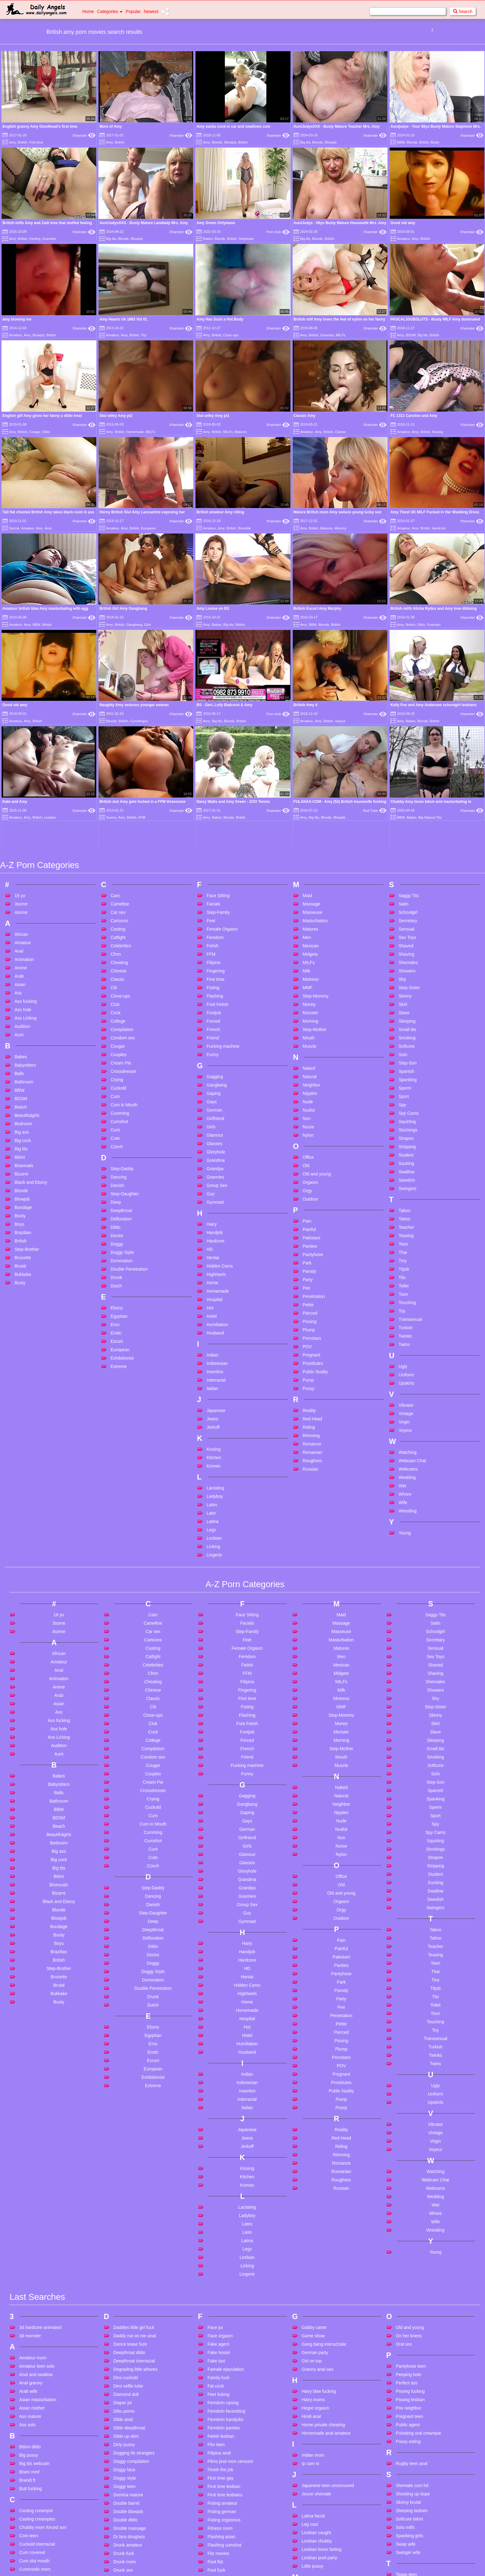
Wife (403, 1314)
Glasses (214, 955)
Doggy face (124, 2280)
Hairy (212, 1035)
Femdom (215, 748)
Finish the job (220, 2280)
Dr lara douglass (129, 2347)
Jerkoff (213, 1238)
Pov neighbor (409, 2219)
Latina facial (313, 2327)
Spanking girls (409, 2346)
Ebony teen (124, 2420)
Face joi (215, 2138)
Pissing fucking (410, 2202)
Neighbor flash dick (320, 2446)
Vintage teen (408, 2466)
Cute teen (28, 2472)
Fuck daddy (219, 2473)
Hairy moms (313, 2210)
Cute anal (28, 2422)
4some (21, 723)
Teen (403, 1055)
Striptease (246, 239)
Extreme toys (126, 2537)
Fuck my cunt (220, 2490)
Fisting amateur (222, 2314)
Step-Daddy (122, 980)
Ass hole (23, 821)
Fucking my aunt (223, 2532)
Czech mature (32, 2505)
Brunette (244, 528)
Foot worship (220, 2398)
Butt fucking (30, 2299)
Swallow (406, 983)
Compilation (122, 841)
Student (406, 966)
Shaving (406, 765)
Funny (213, 866)
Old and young (317, 985)
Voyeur (405, 1241)
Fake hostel (219, 2163)
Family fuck (218, 2188)
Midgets (310, 765)
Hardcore (439, 528)
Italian (212, 1199)
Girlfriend (215, 929)
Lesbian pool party (319, 2368)
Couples (118, 866)
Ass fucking (26, 812)
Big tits (305, 142)
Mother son (312, 2416)
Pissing (310, 1133)
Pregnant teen (409, 2227)
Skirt (403, 815)
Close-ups (231, 335)
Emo (115, 1136)
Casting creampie (36, 2321)
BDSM (411, 335)
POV (307, 1158)
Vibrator (406, 1216)
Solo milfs (405, 2338)
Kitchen (214, 1269)
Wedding (407, 1288)
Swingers (408, 1000)
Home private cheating (323, 2235)
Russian (310, 1280)
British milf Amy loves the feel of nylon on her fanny (339, 319)
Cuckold (118, 899)
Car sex (118, 723)
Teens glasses (409, 2427)
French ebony (221, 2448)
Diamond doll (126, 2205)
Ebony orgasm (127, 2411)
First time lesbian (224, 2297)
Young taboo (408, 2518)
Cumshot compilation (39, 2388)
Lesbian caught (316, 2343)
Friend (213, 849)
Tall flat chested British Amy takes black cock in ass (48, 512)
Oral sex (404, 2155)
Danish (117, 996)
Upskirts (406, 1194)
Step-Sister (409, 799)
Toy (402, 1122)
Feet (211, 732)
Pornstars (312, 1149)
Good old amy (403, 223)
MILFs (341, 335)
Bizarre (21, 985)
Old (306, 977)
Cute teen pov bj (35, 2480)
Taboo (404, 1022)
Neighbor (311, 896)
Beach (21, 918)
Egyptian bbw (126, 2445)
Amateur (403, 239)
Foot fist (215, 2372)
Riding (309, 1238)
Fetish (212, 757)
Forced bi (216, 2414)
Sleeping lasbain (412, 2321)
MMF (307, 799)
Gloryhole (216, 963)
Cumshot (119, 933)
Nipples (310, 904)
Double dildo (125, 2331)
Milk (306, 782)
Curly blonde (31, 2405)
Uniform (406, 1186)
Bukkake (23, 1085)
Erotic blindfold (127, 2487)
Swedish (407, 991)
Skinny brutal (408, 2313)
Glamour (215, 946)
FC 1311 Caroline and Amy (414, 416)
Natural (310, 888)
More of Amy (110, 126)
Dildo (46, 432)
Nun (307, 929)
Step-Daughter (125, 1005)
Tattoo (404, 1030)
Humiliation (217, 1136)
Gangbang (134, 624)
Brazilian (23, 1044)
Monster (310, 824)
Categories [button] (110, 11)
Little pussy (312, 2377)
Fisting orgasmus (224, 2331)
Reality (309, 1221)
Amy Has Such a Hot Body (219, 319)
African (21, 745)
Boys (19, 1035)
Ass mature (30, 2227)
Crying (117, 891)
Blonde (217, 142)
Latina (212, 1332)
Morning (310, 832)
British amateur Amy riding (220, 512)
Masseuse (312, 723)
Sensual (406, 740)
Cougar (34, 432)
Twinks (405, 1147)
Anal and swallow (36, 2185)
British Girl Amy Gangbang (123, 608)
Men (307, 748)
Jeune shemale (316, 2305)
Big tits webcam (34, 2274)
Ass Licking (26, 829)
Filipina (213, 774)
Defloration (121, 1030)
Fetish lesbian (221, 2247)
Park (307, 1074)
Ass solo (27, 2235)
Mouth (309, 849)
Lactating (215, 1299)
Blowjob (230, 142)
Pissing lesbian (410, 2210)
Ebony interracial (129, 2403)
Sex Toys (407, 748)
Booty (20, 1027)
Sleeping (407, 832)
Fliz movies (218, 2364)
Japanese (216, 1221)
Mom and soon (316, 2407)
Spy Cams (409, 924)
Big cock (23, 951)
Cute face (28, 2447)
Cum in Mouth (124, 916)
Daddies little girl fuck (133, 2138)
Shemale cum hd (412, 2296)
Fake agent (218, 2155)
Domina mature (128, 2306)
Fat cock (216, 2197)
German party (315, 2163)
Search (462, 11)
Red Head (312, 1230)
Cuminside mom (34, 2380)
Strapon (406, 949)
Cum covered (32, 2363)
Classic (340, 432)
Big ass (22, 943)
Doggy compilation (131, 2272)
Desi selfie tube (128, 2197)
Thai (403, 1063)
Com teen (28, 2346)
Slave (404, 824)
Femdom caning (223, 2213)
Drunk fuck (123, 2364)
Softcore (407, 857)
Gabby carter (314, 2138)
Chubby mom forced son (43, 2338)
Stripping (407, 958)
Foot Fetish (217, 815)
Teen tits (404, 2410)
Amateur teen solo (37, 2177)
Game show (313, 2146)
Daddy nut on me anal (134, 2146)
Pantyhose (313, 1066)
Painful (309, 1040)
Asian (20, 796)
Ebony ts (121, 2428)
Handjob (215, 1044)
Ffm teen (216, 2255)
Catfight (118, 748)
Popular (133, 11)
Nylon (308, 946)
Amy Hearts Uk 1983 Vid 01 (123, 319)
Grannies (49, 239)
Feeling (34, 239)
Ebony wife (123, 2436)
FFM (211, 765)
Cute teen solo (33, 2489)
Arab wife (28, 2202)
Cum (115, 907)
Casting (118, 740)
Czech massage (34, 2497)
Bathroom (24, 893)
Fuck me (216, 2481)
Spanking (408, 891)
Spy (402, 916)
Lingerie (214, 1366)
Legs (211, 1341)
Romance (312, 1255)
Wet (402, 1297)
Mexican (311, 757)
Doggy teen (124, 2297)
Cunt (115, 941)
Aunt (19, 846)
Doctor (117, 1047)
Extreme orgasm (129, 2520)
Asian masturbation (37, 2210)
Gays (212, 913)
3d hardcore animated (40, 2138)
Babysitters (25, 876)
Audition (22, 837)
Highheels (216, 1085)
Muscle (309, 857)
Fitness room (220, 2339)
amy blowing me (16, 319)
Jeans (212, 1230)
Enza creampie (127, 2478)
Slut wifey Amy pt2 (115, 416)
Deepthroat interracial (134, 2172)
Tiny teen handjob (413, 2444)
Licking (213, 1358)
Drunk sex (123, 2381)
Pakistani (311, 1049)
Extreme (119, 1177)
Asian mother (32, 2219)
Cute (115, 949)
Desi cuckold (125, 2188)
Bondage (23, 1018)
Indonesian (217, 1174)
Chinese (118, 782)
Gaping (214, 904)
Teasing (406, 1047)
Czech (117, 958)
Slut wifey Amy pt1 (212, 416)
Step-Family (218, 723)
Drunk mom (124, 2372)
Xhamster (84, 135)
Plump (309, 1141)
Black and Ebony (31, 993)
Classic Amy (305, 416)
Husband (215, 1144)
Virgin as (404, 2474)
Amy (12, 142)
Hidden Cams (220, 1077)
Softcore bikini (409, 2330)
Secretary (408, 732)
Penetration (314, 1107)
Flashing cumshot (225, 2356)
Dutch (116, 1097)
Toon (403, 1105)
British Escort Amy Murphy (317, 608)
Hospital (214, 1111)
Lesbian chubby (317, 2352)
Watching (408, 1263)
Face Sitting (218, 707)
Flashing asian (221, 2347)
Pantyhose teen (411, 2177)
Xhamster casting (412, 2496)
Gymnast (215, 1013)
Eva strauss (124, 2495)
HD (210, 1060)
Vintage (406, 1225)
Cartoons (119, 732)
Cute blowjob (31, 2439)
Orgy (307, 1002)
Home (88, 11)
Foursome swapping (227, 2431)
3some (14, 528)
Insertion (215, 1183)
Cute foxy (28, 2455)
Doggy (117, 1055)
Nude (308, 913)
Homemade (135, 432)
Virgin (404, 1233)
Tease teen (406, 2385)
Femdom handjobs (225, 2230)
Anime (21, 779)
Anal (48, 528)
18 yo (20, 707)
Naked (309, 879)
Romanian (312, 1263)
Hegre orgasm (315, 2219)
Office (308, 968)
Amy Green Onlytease (215, 223)
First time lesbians (225, 2306)
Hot (210, 1119)
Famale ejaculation (226, 2180)
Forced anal (219, 2406)
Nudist (309, 921)
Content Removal (278, 2563)
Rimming (311, 1247)
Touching (407, 1114)
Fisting (213, 799)
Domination (122, 1072)
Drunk (116, 1089)
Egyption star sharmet (134, 2453)
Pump (308, 1191)
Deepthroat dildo (129, 2163)
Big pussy (28, 2266)
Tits (143, 335)
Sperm (405, 899)
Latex (212, 1316)
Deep (116, 1013)
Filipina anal (219, 2264)
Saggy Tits (409, 707)
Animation (24, 770)
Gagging (215, 888)
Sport (404, 907)
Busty (434, 142)
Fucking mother (222, 2523)
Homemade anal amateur (326, 2244)
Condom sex (123, 849)
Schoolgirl (408, 723)
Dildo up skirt (125, 2247)
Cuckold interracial (37, 2355)
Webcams (408, 1280)
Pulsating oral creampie (418, 2244)
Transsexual (410, 1130)
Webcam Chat (412, 1272)
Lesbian (214, 1349)
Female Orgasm (222, 740)
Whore (405, 1305)
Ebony (117, 1119)
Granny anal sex (317, 2180)
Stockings (408, 941)
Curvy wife (29, 2413)
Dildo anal (123, 2230)
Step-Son (408, 874)
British (23, 142)
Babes (208, 239)
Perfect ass (406, 2194)
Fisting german (222, 2322)
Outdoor (310, 1010)
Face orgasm (220, 2146)
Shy (402, 790)
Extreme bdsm (127, 2512)
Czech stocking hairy (39, 2514)
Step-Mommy (315, 807)
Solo (403, 866)
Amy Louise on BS (212, 608)
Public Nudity (315, 1183)
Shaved (406, 757)
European (148, 528)
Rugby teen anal (411, 2274)
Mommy (340, 528)
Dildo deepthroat (129, 2239)
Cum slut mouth (34, 2372)
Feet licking (218, 2205)
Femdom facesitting (226, 2222)
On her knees (409, 2146)
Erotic (116, 1144)
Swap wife (406, 2355)
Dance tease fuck (130, 2155)
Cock (115, 824)
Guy (211, 1005)
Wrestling (408, 1322)
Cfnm (116, 765)
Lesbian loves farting (321, 2360)
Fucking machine (223, 857)
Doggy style (124, 2289)
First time (36, 142)
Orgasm (310, 993)
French (213, 841)
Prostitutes (313, 1174)
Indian (212, 1166)
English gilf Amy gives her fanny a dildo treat (42, 416)
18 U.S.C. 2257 (306, 2563)
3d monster (30, 2146)
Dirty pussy (124, 2255)
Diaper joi (122, 2213)
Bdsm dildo (30, 2257)
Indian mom (313, 2266)
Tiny (403, 1072)
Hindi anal (311, 2227)
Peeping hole (408, 2185)
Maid (307, 707)
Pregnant (311, 1166)
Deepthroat (121, 1022)
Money (309, 815)
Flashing (215, 807)
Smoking (407, 849)
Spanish (406, 882)
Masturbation (315, 732)
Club (115, 815)
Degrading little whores (135, 2180)
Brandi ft (27, 2291)
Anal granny (30, 2194)
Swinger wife (408, 2363)
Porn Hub (278, 232)
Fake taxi (216, 2172)
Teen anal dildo (410, 2394)
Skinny (405, 807)
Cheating (119, 774)
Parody (309, 1082)
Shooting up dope (413, 2305)
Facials (213, 715)
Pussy (308, 1199)
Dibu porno (124, 2222)
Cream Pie (121, 874)
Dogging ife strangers (134, 2264)
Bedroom (23, 935)
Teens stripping (410, 2435)
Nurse (308, 938)
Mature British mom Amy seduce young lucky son (338, 512)
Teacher (406, 1038)
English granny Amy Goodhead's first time (39, 126)
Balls (19, 885)
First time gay (221, 2289)
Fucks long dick (222, 2540)
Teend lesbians (410, 2419)
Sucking (406, 974)
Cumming (120, 924)
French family (221, 2456)
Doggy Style (122, 1063)
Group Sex (217, 996)
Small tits (407, 841)
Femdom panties (224, 2239)
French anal (219, 2439)
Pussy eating (408, 2252)
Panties (310, 1057)
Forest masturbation (227, 2423)
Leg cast (310, 2335)
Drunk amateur (127, 2356)
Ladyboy (215, 1307)
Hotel (212, 1127)
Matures (240, 432)
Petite (308, 1116)
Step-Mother (314, 841)
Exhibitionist (122, 1169)
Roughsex (312, 1272)
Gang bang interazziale (324, 2155)
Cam (115, 707)
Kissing (437, 432)
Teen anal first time (414, 2402)
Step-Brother (27, 1060)
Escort (117, 1152)
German (214, 921)
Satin (404, 715)
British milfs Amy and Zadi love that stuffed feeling (47, 223)
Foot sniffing (219, 2389)
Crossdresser (123, 882)
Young (405, 1344)
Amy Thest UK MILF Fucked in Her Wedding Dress (435, 512)
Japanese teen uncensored (328, 2296)
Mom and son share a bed (327, 2399)
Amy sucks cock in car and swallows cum (233, 126)
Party (308, 1091)
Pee (306, 1099)
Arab (19, 787)
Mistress (311, 790)
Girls (147, 624)
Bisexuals (24, 977)
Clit (114, 799)
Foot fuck (216, 2381)
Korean (214, 1277)
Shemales (408, 774)
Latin (211, 1324)
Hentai (213, 1069)
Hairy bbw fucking (319, 2202)
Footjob (214, 824)
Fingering (216, 782)
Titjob (404, 1080)
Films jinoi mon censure (230, 2272)
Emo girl (121, 2470)
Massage (311, 715)
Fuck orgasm (220, 2498)
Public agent (408, 2235)
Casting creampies (37, 2330)
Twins (404, 1155)
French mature (222, 2465)
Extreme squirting (130, 2528)
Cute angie (29, 2430)
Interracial (216, 1191)
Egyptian (119, 1127)
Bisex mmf (29, 2283)
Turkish (406, 1139)
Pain (307, 1032)
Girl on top (312, 2172)
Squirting (407, 933)
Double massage (129, 2339)
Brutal (20, 1077)
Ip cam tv (310, 2274)
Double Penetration (129, 1080)
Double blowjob (128, 2322)
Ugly (403, 1177)
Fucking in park (222, 2506)
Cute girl (27, 2464)
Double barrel (126, 2314)
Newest (151, 11)
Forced (213, 832)
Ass (18, 804)
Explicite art (124, 2503)
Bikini (20, 968)
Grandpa (215, 980)
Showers (407, 782)
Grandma (216, 971)
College (118, 832)
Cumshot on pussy (37, 2397)
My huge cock (315, 2424)
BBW (401, 142)
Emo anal (122, 2461)
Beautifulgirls (27, 926)
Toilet (404, 1097)
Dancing (118, 988)
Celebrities (121, 757)
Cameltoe (120, 715)
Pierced (310, 1124)
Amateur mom (32, 2169)
